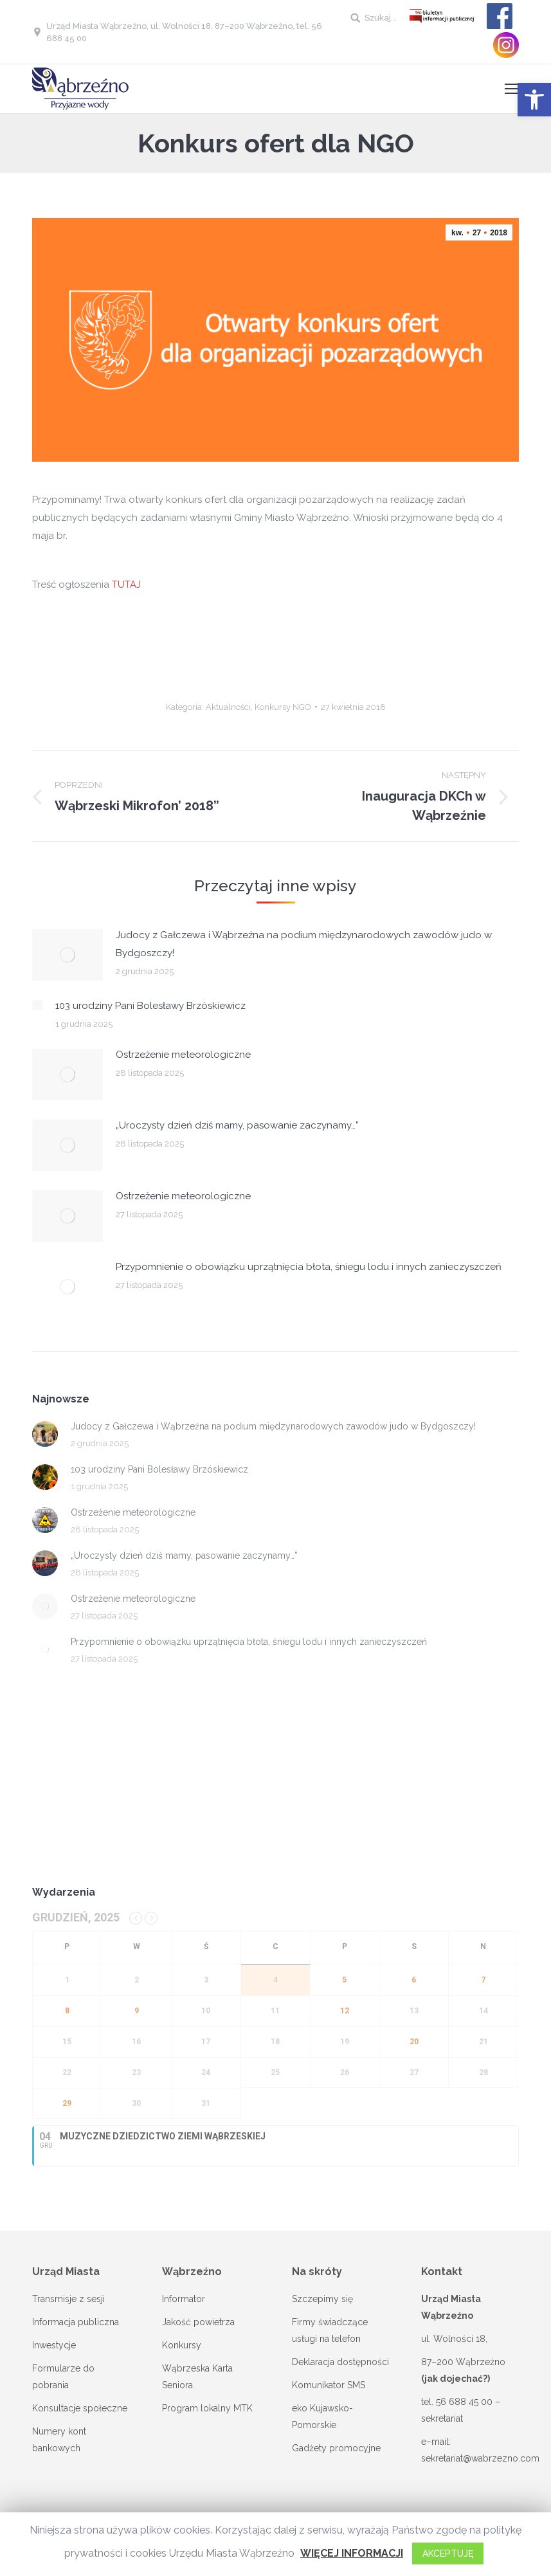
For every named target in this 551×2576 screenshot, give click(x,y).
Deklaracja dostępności (340, 2362)
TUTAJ (126, 584)
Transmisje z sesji (68, 2299)
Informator (183, 2299)
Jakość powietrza (198, 2322)
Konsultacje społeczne (79, 2408)
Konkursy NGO (283, 707)
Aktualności (228, 707)
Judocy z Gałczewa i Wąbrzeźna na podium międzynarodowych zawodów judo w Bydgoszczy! (304, 944)
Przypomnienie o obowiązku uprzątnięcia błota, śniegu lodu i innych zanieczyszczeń (308, 1267)
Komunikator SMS (328, 2385)
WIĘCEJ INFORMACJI (351, 2553)
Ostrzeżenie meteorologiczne (183, 1054)
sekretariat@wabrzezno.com (480, 2458)
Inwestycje (54, 2345)
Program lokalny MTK (207, 2408)
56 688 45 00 (464, 2402)
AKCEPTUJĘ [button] (447, 2553)
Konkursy (181, 2345)
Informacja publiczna (75, 2322)
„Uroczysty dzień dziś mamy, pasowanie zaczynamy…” (237, 1125)
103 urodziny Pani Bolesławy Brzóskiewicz (150, 1005)
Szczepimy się (322, 2299)
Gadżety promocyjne (336, 2448)
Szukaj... (381, 18)
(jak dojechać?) (455, 2378)
